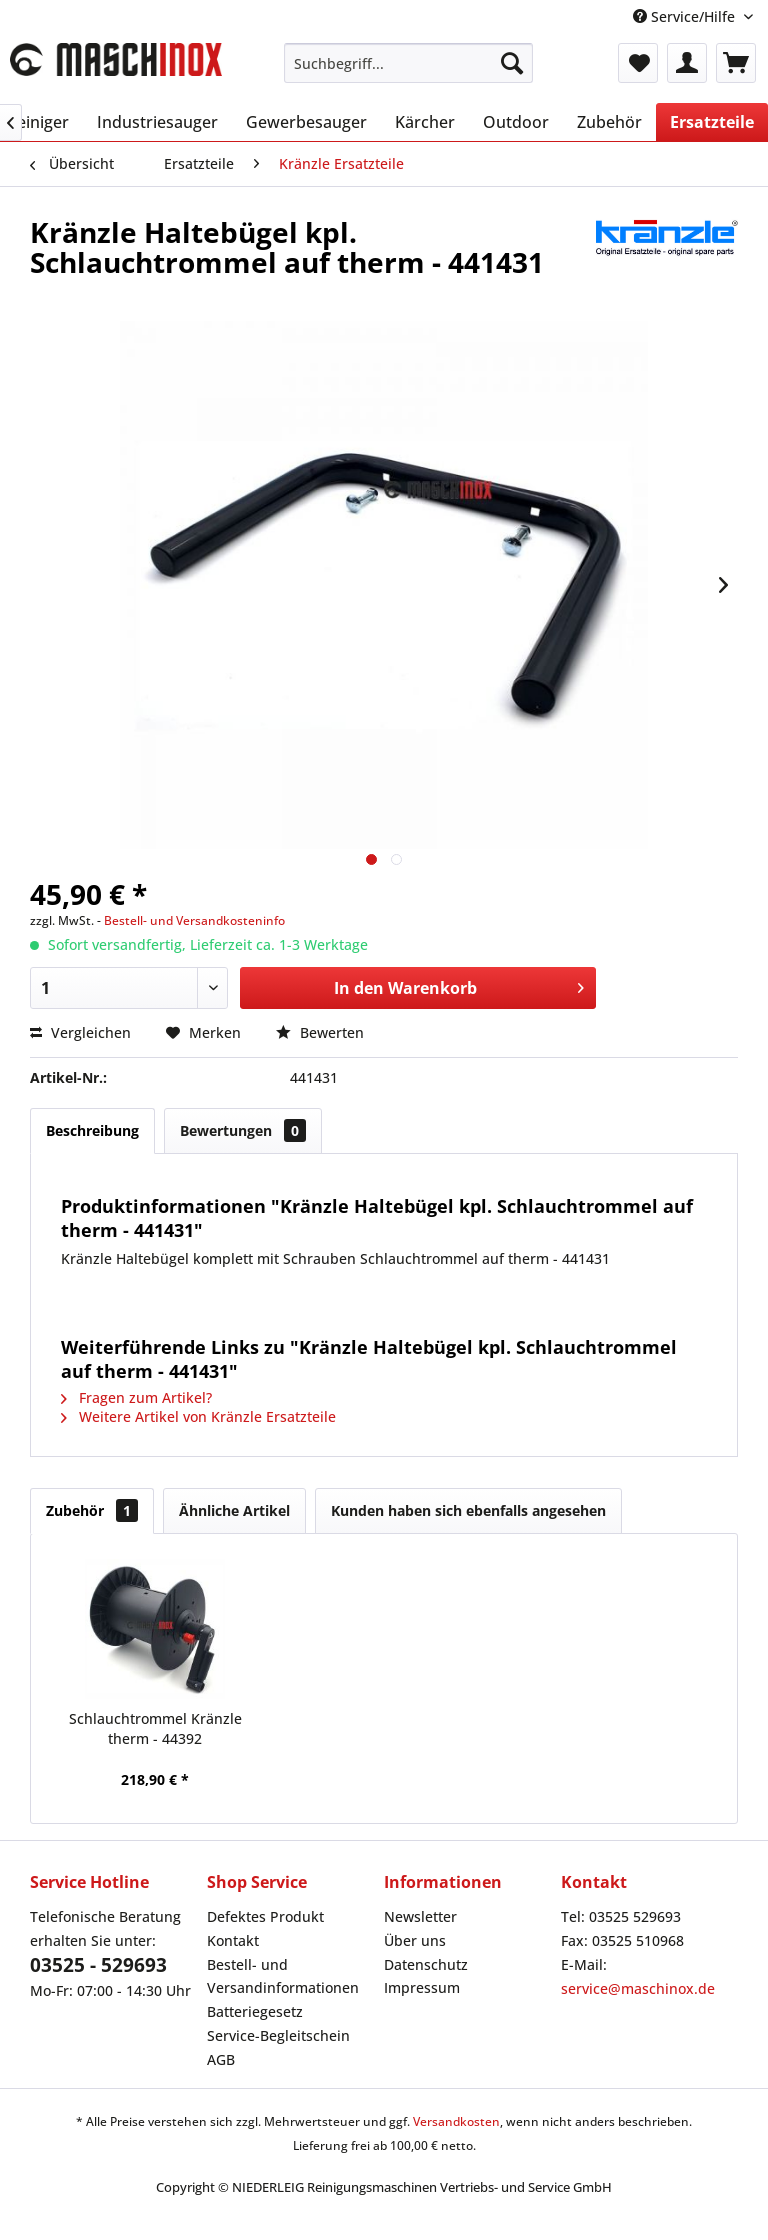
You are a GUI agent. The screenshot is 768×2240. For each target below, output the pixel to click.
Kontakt (233, 1940)
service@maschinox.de (638, 1988)
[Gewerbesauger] (306, 122)
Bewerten (320, 1032)
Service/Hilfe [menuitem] (686, 16)
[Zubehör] (609, 122)
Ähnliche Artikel (234, 1510)
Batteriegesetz (255, 2011)
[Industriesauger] (157, 122)
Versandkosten (456, 2121)
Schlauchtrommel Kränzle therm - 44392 (155, 1728)
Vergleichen (80, 1032)
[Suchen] (512, 63)
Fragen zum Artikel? (136, 1397)
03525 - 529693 (98, 1965)
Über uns (415, 1940)
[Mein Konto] (687, 63)
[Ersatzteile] (712, 122)
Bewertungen (243, 1130)
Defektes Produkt (265, 1916)
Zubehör (92, 1510)
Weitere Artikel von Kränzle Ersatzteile (198, 1416)
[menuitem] (409, 63)
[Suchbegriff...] (409, 63)
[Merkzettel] (638, 63)
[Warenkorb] (736, 63)
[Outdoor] (516, 122)
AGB (221, 2059)
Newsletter (420, 1916)
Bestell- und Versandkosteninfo (194, 920)
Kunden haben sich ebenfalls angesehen (468, 1510)
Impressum (422, 1987)
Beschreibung (92, 1130)
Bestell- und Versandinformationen (283, 1976)
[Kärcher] (425, 122)
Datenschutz (426, 1964)
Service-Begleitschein (278, 2035)
